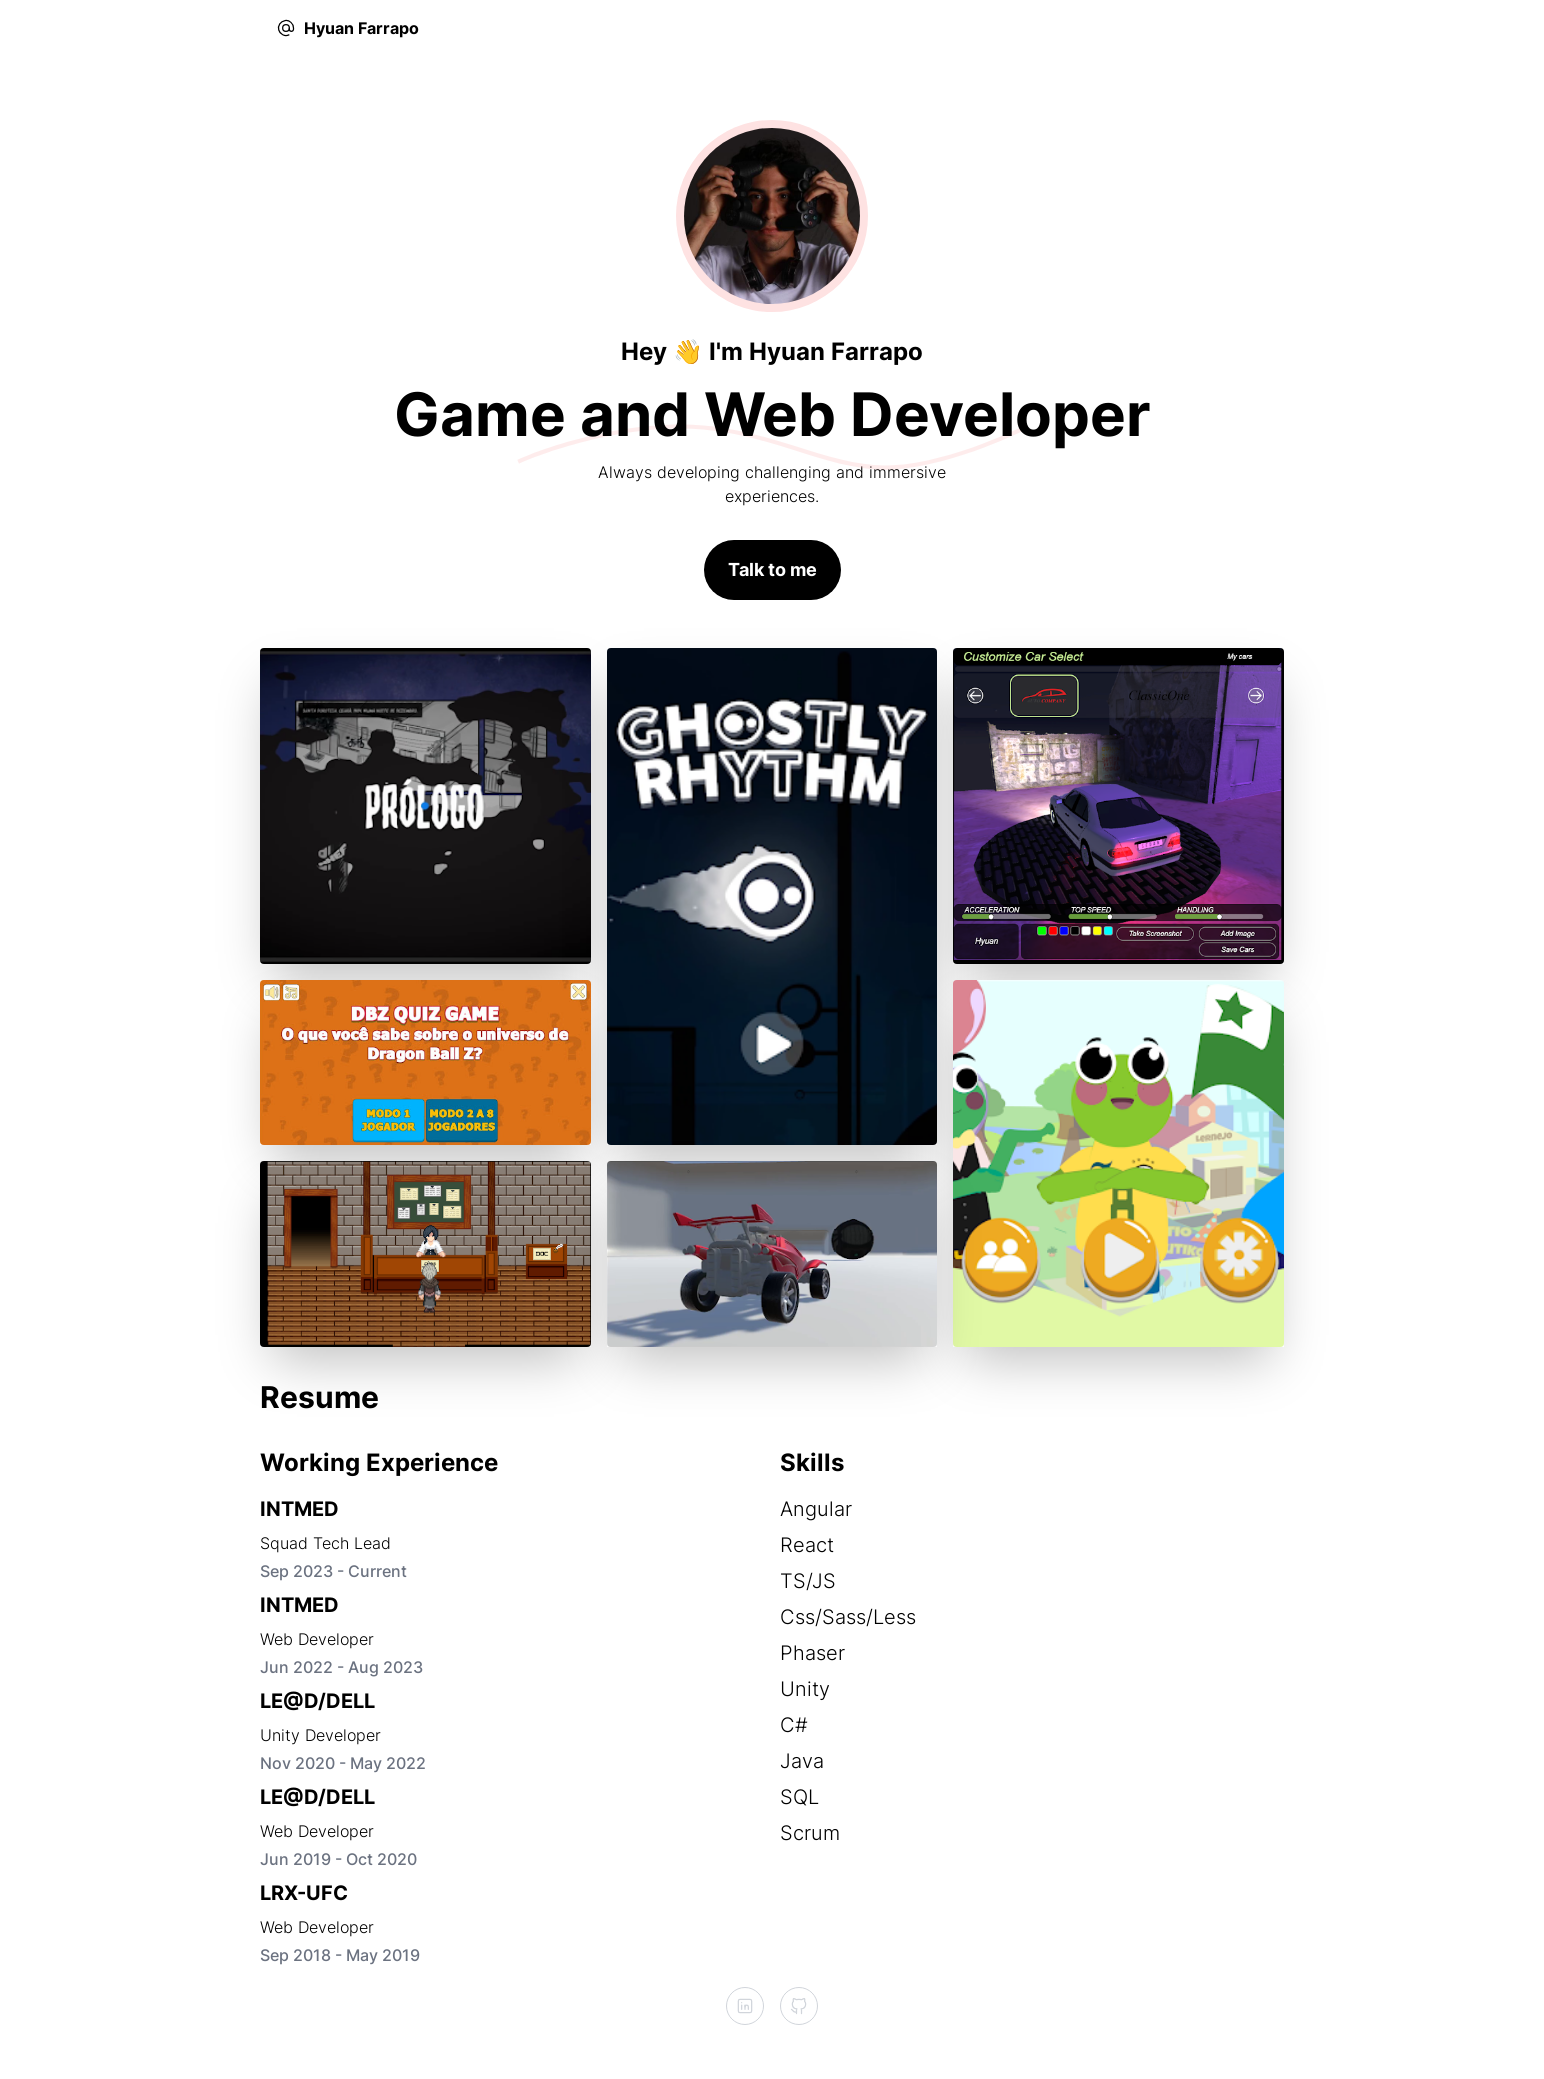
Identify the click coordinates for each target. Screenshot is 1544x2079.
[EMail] (286, 28)
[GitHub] (799, 2006)
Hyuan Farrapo (361, 28)
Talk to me (772, 569)
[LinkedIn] (745, 2006)
